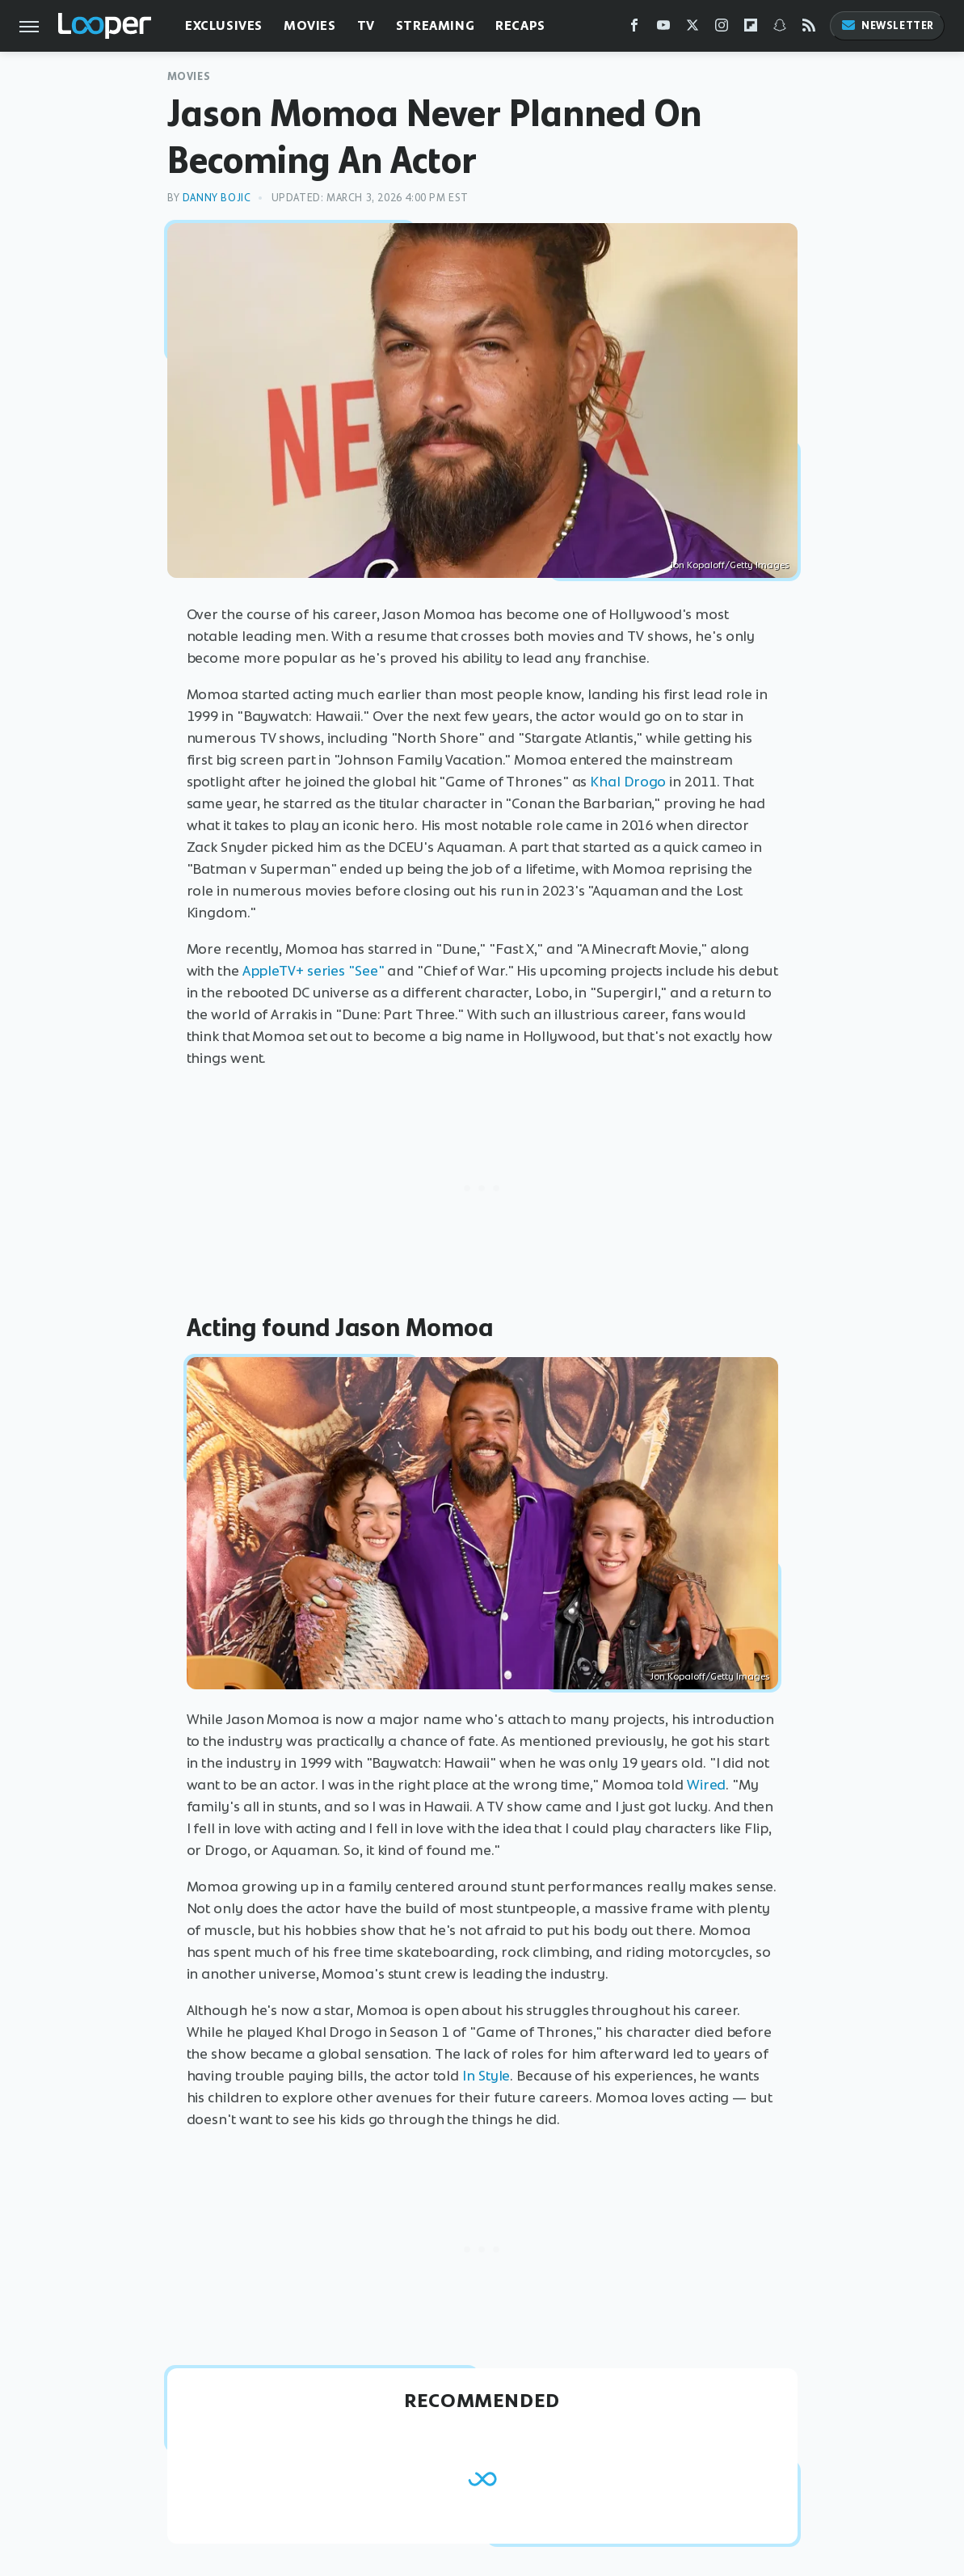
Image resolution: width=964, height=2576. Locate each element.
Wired (706, 1784)
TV (366, 25)
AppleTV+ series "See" (313, 970)
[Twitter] (692, 28)
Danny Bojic (217, 197)
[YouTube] (663, 28)
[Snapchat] (780, 28)
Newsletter (887, 25)
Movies (310, 25)
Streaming (435, 25)
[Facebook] (634, 28)
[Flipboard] (751, 28)
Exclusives (224, 25)
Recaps (520, 25)
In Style (486, 2075)
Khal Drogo (628, 781)
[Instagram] (722, 28)
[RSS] (809, 28)
